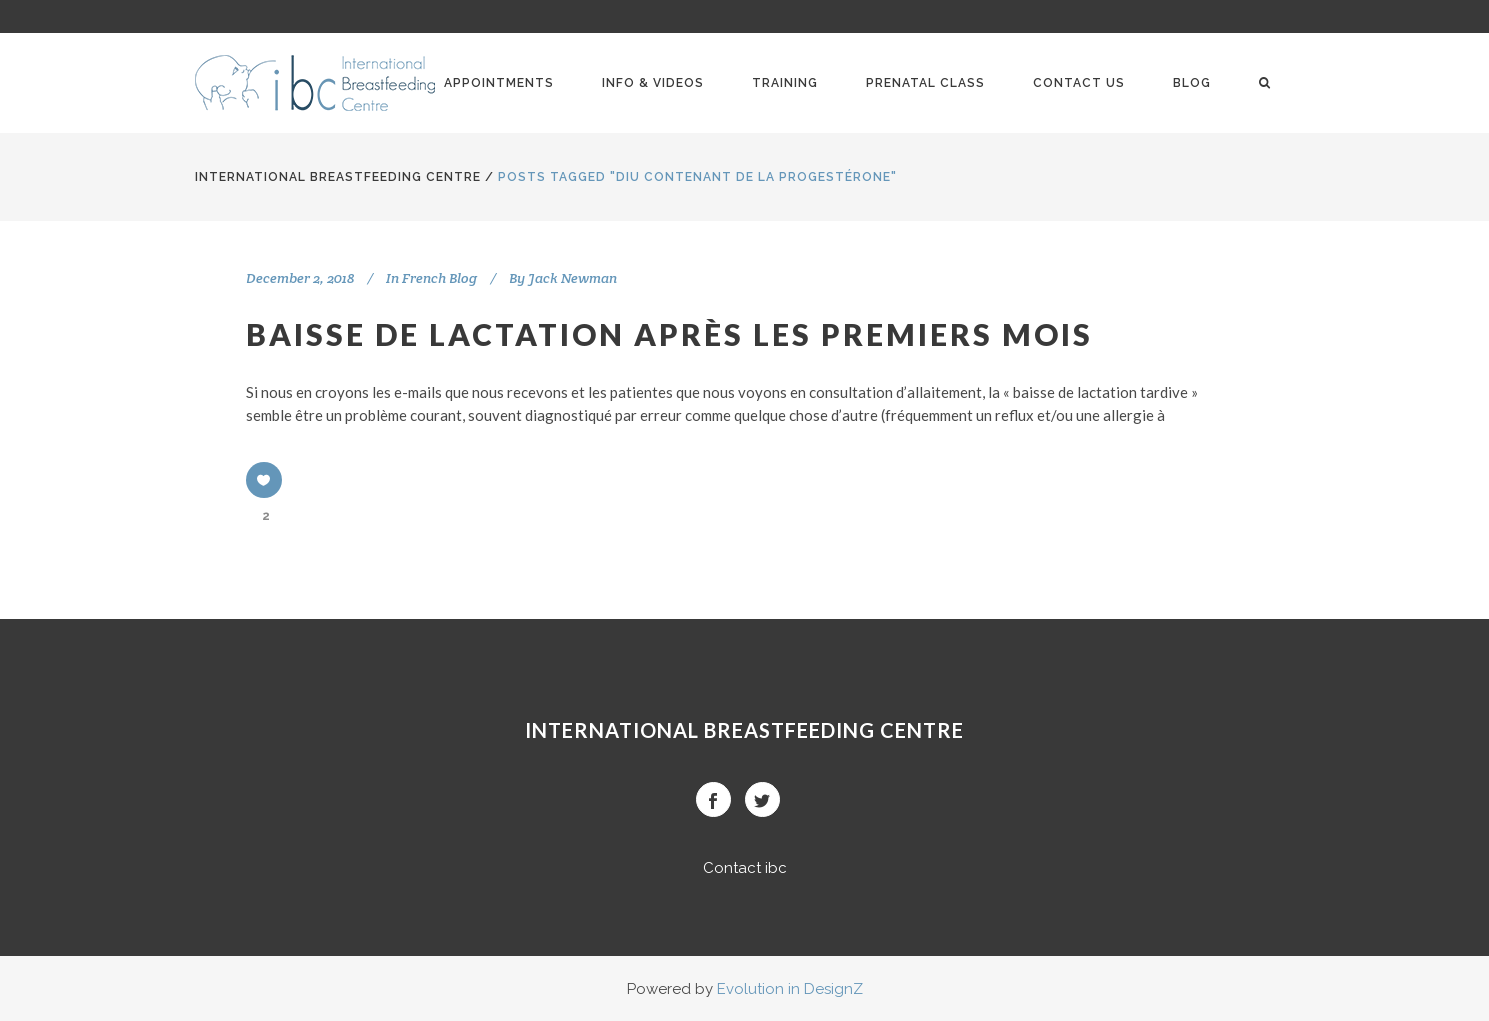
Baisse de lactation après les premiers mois (669, 334)
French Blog (439, 278)
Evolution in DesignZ (790, 989)
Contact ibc (745, 868)
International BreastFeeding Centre (338, 177)
